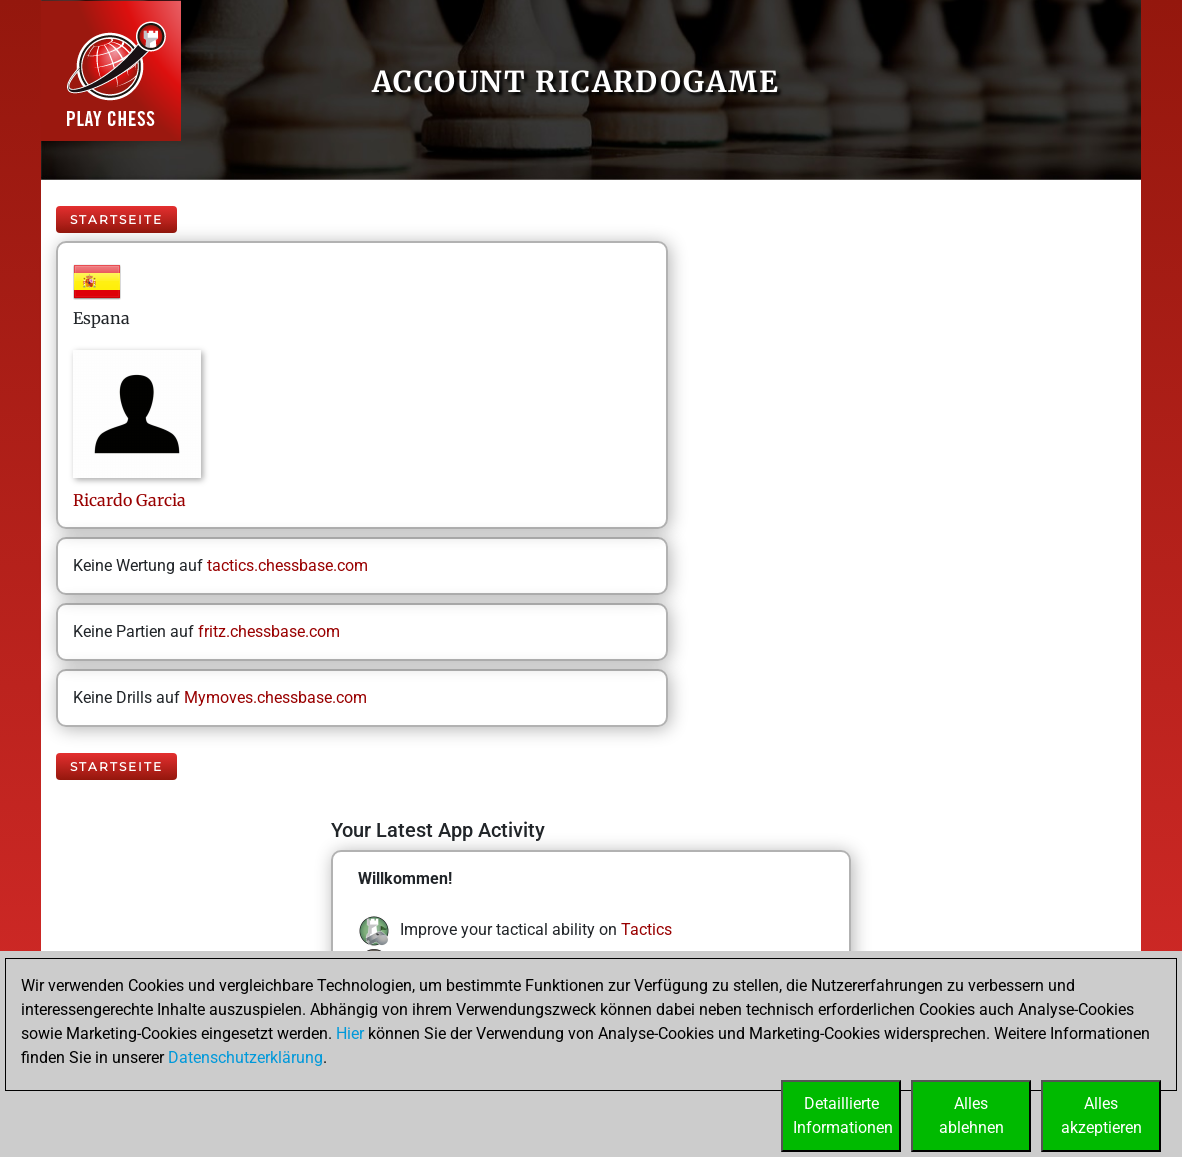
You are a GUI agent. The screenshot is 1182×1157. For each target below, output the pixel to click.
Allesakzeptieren (1101, 1115)
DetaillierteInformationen (843, 1115)
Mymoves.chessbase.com (275, 697)
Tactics (646, 929)
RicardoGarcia (129, 500)
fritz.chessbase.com (269, 631)
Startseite (116, 219)
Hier (350, 1033)
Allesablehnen (971, 1115)
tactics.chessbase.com (287, 565)
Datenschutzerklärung (245, 1057)
